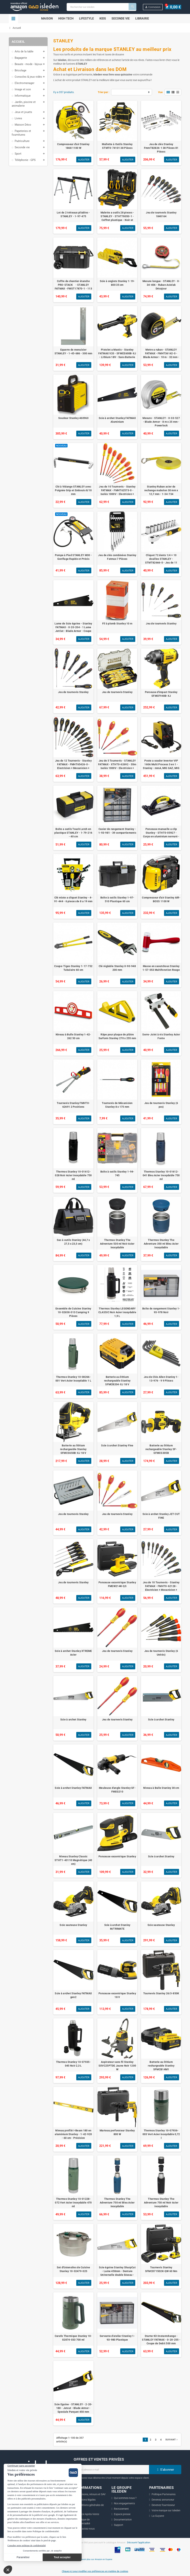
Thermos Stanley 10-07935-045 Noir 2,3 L (73, 2063)
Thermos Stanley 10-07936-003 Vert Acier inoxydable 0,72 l (161, 2134)
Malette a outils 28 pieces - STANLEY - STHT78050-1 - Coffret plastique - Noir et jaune (117, 218)
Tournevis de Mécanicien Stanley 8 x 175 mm (117, 1105)
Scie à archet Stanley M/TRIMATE (117, 1927)
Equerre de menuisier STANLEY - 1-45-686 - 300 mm (73, 351)
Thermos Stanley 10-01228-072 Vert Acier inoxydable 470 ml (73, 2202)
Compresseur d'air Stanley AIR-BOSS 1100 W (161, 899)
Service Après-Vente (87, 2514)
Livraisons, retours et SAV (91, 2494)
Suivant (171, 2439)
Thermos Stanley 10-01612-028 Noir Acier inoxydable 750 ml (73, 1175)
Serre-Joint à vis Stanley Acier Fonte (161, 1036)
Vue (160, 92)
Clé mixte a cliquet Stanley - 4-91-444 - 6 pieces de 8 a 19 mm (73, 899)
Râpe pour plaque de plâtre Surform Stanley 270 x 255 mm (117, 1036)
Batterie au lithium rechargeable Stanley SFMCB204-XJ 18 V (117, 1380)
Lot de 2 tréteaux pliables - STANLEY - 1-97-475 (73, 214)
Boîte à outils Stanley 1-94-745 (117, 1173)
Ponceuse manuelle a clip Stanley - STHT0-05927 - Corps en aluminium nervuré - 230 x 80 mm (161, 835)
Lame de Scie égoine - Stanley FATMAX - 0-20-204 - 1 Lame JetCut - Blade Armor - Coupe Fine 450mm (73, 629)
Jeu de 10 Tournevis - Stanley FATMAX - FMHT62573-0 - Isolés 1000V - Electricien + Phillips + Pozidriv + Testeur (117, 492)
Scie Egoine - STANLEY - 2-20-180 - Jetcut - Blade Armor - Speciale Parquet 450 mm (73, 2408)
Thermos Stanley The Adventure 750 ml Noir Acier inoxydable (161, 2202)
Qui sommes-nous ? (125, 2497)
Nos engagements (124, 2503)
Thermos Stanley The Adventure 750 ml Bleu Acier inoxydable (117, 2202)
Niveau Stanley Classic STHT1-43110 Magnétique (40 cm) (73, 1860)
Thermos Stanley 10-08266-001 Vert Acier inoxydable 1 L (73, 1378)
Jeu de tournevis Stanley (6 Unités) (161, 1652)
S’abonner (165, 2469)
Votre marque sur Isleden (166, 2510)
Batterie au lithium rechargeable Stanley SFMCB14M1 (161, 2065)
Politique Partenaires (164, 2494)
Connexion (154, 7)
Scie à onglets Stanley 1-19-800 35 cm (117, 283)
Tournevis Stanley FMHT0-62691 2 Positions (73, 1105)
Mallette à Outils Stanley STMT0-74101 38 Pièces (117, 146)
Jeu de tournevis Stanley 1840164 (161, 214)
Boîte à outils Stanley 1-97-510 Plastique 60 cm (117, 899)
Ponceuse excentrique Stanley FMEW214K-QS (117, 1584)
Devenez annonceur (163, 2499)
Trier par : (103, 92)
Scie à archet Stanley (73, 1719)
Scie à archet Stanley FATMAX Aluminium (117, 420)
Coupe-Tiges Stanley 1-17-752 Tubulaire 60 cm (73, 968)
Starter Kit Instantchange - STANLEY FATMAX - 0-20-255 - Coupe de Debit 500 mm (161, 2339)
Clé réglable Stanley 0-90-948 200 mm (117, 968)
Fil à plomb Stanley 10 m (117, 623)
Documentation (123, 2519)
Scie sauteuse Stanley (73, 1925)
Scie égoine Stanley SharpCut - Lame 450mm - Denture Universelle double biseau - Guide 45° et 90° (117, 2273)
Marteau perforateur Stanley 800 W (117, 2132)
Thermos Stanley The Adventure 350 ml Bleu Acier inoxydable (161, 1243)
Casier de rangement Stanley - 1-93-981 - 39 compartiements (117, 831)
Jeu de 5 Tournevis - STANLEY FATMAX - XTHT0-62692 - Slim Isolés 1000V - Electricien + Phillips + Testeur (117, 766)
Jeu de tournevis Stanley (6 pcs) (161, 1105)
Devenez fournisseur (163, 2505)
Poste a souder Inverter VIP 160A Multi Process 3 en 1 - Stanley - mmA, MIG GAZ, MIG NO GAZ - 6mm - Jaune (161, 766)
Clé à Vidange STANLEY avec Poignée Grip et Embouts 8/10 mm (73, 490)
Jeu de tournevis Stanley (161, 623)
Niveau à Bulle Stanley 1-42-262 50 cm (73, 1036)
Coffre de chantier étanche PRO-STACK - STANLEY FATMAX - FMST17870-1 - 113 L (73, 287)
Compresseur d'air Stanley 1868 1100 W (73, 146)
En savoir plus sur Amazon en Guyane (95, 2559)
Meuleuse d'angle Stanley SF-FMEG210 (117, 1789)
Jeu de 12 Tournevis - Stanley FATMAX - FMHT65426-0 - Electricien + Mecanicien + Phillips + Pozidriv (73, 766)
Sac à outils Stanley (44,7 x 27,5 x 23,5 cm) (73, 1241)
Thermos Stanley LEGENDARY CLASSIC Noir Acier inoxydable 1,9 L (117, 1312)
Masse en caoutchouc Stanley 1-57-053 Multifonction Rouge (161, 968)
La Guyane (158, 2515)
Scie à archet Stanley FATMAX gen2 (73, 1995)
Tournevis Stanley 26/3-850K (161, 1993)
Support (118, 2524)
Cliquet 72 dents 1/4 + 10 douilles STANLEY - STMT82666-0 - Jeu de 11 (161, 559)
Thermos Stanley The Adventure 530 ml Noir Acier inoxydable (117, 1243)
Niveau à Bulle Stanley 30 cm (161, 1787)
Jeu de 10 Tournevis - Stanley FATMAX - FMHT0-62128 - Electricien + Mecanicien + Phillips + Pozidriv (161, 1588)
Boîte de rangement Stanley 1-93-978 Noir (161, 1310)
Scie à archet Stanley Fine (117, 1445)
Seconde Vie (121, 18)
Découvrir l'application (138, 2542)
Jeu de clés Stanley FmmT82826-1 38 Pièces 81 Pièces (161, 148)
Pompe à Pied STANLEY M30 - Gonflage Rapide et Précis (73, 557)
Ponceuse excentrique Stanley (117, 1856)
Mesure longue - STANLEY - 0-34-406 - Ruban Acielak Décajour (161, 285)
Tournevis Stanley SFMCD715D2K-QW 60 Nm (161, 2269)
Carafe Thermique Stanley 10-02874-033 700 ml (73, 2337)
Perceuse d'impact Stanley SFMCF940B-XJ (161, 694)
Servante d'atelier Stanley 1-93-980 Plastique (117, 2337)
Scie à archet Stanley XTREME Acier (73, 1652)
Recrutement (121, 2508)
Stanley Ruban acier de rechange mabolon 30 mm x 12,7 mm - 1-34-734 (161, 490)
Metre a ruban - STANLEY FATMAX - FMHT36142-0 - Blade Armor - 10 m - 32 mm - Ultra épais (161, 355)
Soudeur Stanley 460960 (73, 418)
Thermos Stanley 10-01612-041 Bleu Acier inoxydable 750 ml (161, 1175)
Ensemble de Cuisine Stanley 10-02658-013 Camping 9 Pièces (73, 1312)
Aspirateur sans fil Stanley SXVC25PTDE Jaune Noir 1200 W (117, 2065)
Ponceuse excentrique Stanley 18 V (117, 1995)
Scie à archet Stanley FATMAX (73, 1787)
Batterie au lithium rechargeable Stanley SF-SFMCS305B (161, 1449)
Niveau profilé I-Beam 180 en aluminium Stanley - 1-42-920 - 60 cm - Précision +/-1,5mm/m (73, 2136)
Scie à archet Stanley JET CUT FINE (161, 1516)
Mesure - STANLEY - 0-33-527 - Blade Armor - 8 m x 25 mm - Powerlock (161, 422)
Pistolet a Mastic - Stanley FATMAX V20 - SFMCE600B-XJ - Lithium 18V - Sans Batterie (117, 353)
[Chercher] (102, 7)
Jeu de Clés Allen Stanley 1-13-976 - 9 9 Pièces (161, 1378)
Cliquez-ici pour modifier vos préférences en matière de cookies (95, 2571)
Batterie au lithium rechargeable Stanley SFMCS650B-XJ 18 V (73, 1449)
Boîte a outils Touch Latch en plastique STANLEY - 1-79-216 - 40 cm (73, 833)
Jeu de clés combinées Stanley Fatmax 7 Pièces (117, 557)
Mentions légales (86, 2499)
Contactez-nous (85, 2528)
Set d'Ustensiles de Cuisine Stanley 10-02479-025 (73, 2269)
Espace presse (122, 2514)
